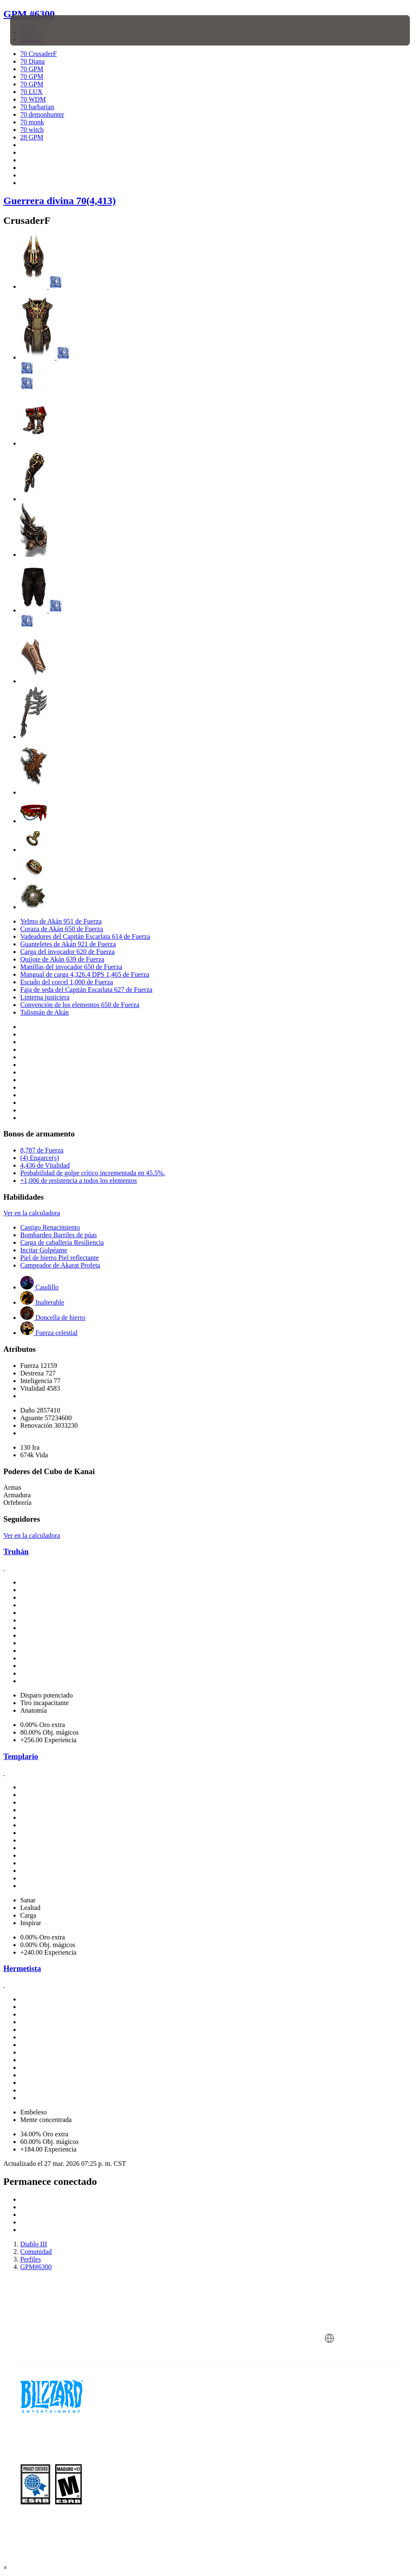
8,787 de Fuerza (42, 1150)
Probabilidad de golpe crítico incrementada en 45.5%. (92, 1173)
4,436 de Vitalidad (45, 1165)
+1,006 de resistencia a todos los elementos (78, 1180)
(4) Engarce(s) (39, 1157)
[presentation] (35, 30)
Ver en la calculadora (31, 1213)
